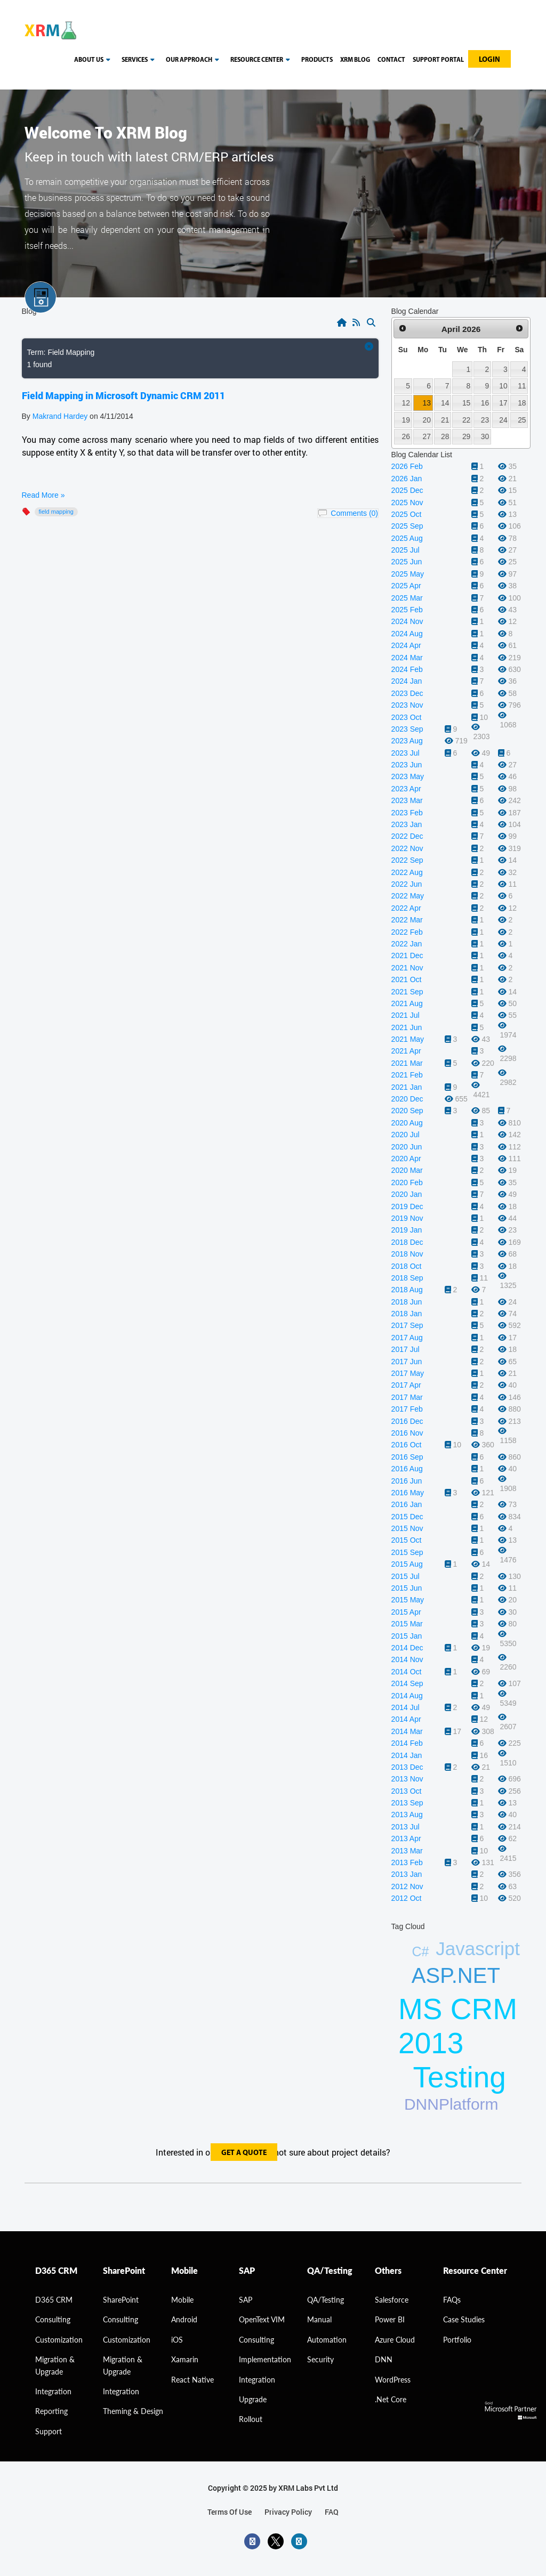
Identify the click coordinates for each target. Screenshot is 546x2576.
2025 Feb (407, 609)
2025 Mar (407, 598)
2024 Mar (407, 657)
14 (445, 403)
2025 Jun (406, 561)
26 (406, 436)
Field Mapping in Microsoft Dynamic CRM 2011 (123, 395)
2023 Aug (407, 740)
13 (427, 403)
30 (485, 436)
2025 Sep (407, 526)
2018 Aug (407, 1289)
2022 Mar (407, 920)
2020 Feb (407, 1182)
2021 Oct (406, 979)
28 (445, 436)
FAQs (452, 2299)
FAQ (332, 2512)
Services (140, 59)
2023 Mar (407, 800)
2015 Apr (406, 1612)
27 (427, 436)
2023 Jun (406, 764)
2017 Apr (406, 1385)
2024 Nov (407, 621)
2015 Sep (407, 1552)
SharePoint (121, 2299)
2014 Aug (407, 1695)
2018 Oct (406, 1266)
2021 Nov (407, 967)
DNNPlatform (451, 2104)
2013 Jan (406, 1874)
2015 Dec (407, 1516)
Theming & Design (133, 2411)
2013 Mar (407, 1850)
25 (522, 420)
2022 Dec (407, 836)
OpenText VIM (262, 2319)
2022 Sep (407, 860)
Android (184, 2319)
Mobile (182, 2299)
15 (466, 403)
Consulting (120, 2319)
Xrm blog (355, 60)
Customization (59, 2339)
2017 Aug (407, 1337)
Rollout (250, 2419)
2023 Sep (407, 729)
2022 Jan (406, 943)
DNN (383, 2359)
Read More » (43, 495)
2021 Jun (406, 1027)
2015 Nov (407, 1528)
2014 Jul (405, 1707)
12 (406, 403)
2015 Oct (406, 1540)
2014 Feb (407, 1743)
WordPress (393, 2379)
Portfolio (457, 2339)
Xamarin (184, 2359)
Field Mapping (56, 511)
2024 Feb (407, 669)
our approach (194, 59)
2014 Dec (407, 1647)
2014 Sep (407, 1683)
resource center (262, 59)
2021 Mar (407, 1063)
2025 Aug (407, 538)
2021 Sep (407, 991)
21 (445, 420)
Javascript (478, 1948)
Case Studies (464, 2319)
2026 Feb (407, 466)
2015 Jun (406, 1588)
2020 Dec (407, 1099)
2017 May (407, 1373)
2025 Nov (407, 502)
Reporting (51, 2411)
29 (466, 436)
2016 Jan (406, 1504)
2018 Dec (407, 1242)
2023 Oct (406, 717)
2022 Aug (407, 872)
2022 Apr (406, 908)
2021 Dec (407, 955)
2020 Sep (407, 1110)
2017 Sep (407, 1325)
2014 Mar (407, 1731)
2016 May (407, 1492)
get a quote (244, 2153)
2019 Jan (406, 1230)
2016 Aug (407, 1468)
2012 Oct (406, 1898)
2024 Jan (406, 681)
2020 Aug (407, 1123)
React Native (192, 2379)
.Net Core (390, 2399)
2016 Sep (407, 1457)
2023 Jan (406, 824)
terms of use (229, 2512)
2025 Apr (406, 585)
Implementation (265, 2359)
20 (427, 420)
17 (503, 403)
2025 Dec (407, 490)
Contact (391, 60)
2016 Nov (407, 1433)
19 (406, 420)
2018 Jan (406, 1313)
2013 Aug (407, 1814)
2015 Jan (406, 1636)
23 (485, 420)
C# (420, 1951)
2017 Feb (407, 1409)
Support (48, 2431)
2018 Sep (407, 1278)
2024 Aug (407, 633)
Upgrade (253, 2399)
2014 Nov (407, 1659)
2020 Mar (407, 1170)
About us (94, 59)
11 (522, 386)
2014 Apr (406, 1719)
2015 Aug (407, 1564)
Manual (319, 2319)
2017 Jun (406, 1361)
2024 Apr (406, 645)
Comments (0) (354, 513)
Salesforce (391, 2299)
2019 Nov (407, 1218)
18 (522, 403)
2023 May (407, 776)
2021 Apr (406, 1051)
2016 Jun (406, 1481)
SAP (245, 2299)
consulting (52, 2319)
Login (489, 60)
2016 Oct (406, 1444)
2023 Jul (405, 753)
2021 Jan (406, 1087)
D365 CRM (54, 2299)
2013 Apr (406, 1838)
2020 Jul (405, 1134)
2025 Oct (406, 514)
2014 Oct (406, 1671)
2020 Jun (406, 1147)
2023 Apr (406, 788)
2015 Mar (407, 1623)
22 (466, 420)
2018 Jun (406, 1302)
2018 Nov (407, 1254)
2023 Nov (407, 705)
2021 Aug (407, 1003)
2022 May (407, 896)
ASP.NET (456, 1975)
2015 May (407, 1599)
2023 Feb (407, 812)
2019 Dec (407, 1206)
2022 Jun (406, 884)
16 (485, 403)
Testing (459, 2077)
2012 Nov (407, 1886)
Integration (53, 2391)
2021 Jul (405, 1015)
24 (503, 420)
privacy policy (288, 2512)
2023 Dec (407, 693)
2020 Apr (406, 1158)
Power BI (390, 2319)
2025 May (407, 574)
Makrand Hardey (60, 416)
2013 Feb (407, 1862)
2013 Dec (407, 1767)
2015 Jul (405, 1576)
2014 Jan (406, 1755)
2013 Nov (407, 1779)
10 (503, 386)
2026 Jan (406, 478)
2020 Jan (406, 1194)
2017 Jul (405, 1349)
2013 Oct (406, 1791)
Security (320, 2359)
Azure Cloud (395, 2339)
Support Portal (438, 60)
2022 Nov (407, 848)
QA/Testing (325, 2299)
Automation (327, 2339)
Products (317, 60)
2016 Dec (407, 1421)
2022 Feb (407, 932)
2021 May (407, 1039)
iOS (177, 2339)
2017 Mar (407, 1397)
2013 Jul (405, 1826)
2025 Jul (405, 550)
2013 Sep (407, 1803)
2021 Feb (407, 1075)
